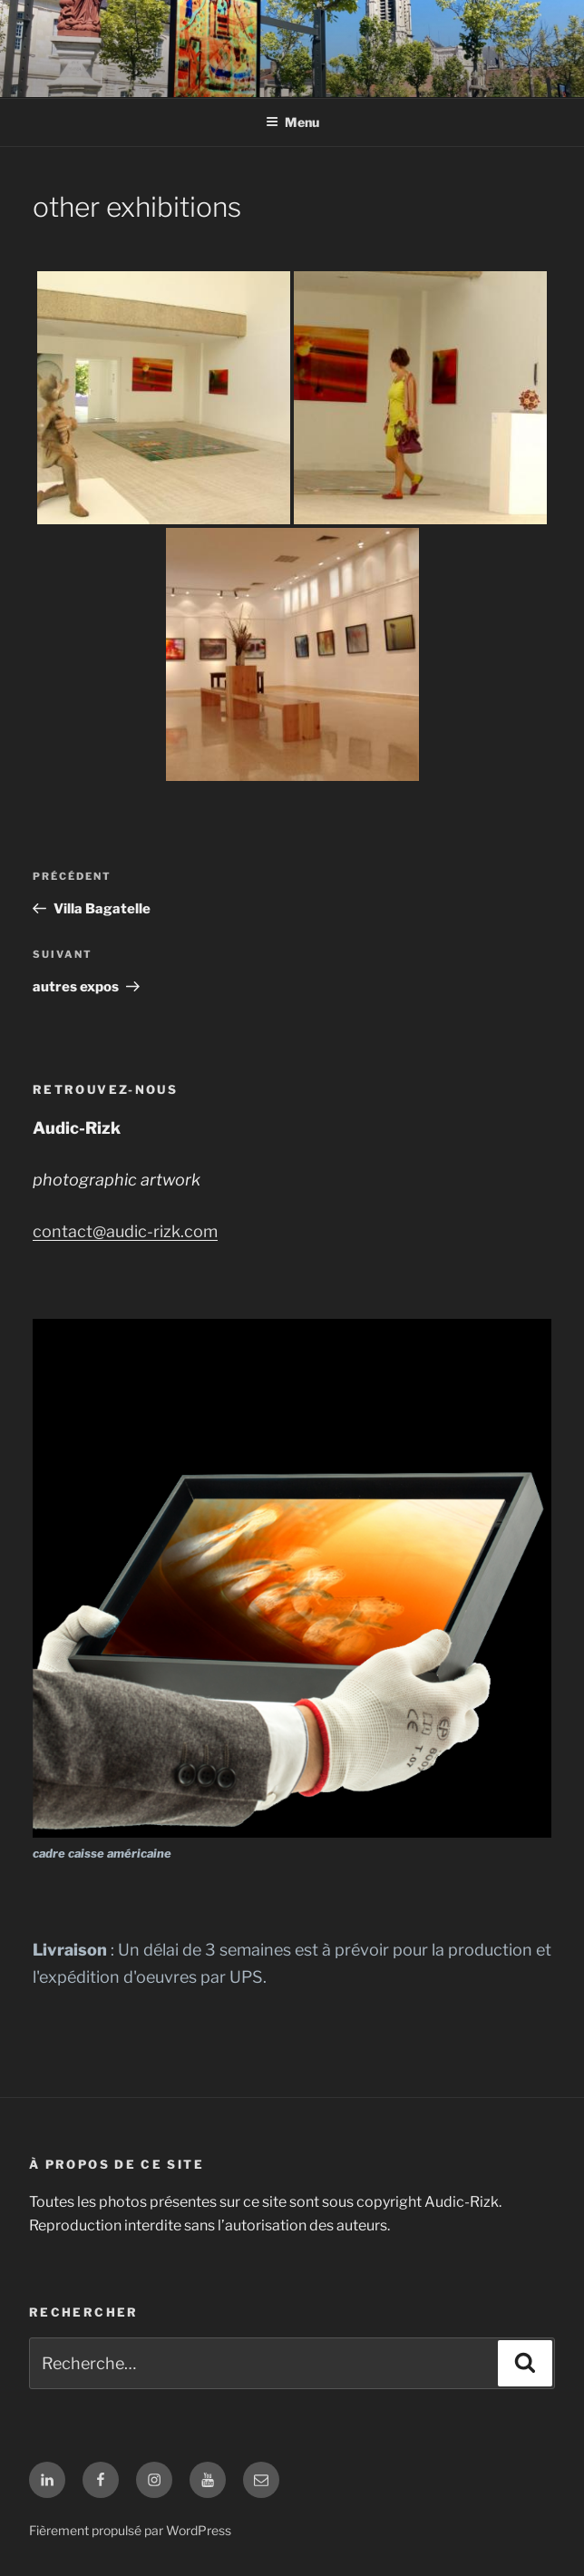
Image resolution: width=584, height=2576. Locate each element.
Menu (292, 122)
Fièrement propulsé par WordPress (130, 2530)
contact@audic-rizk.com (125, 1231)
